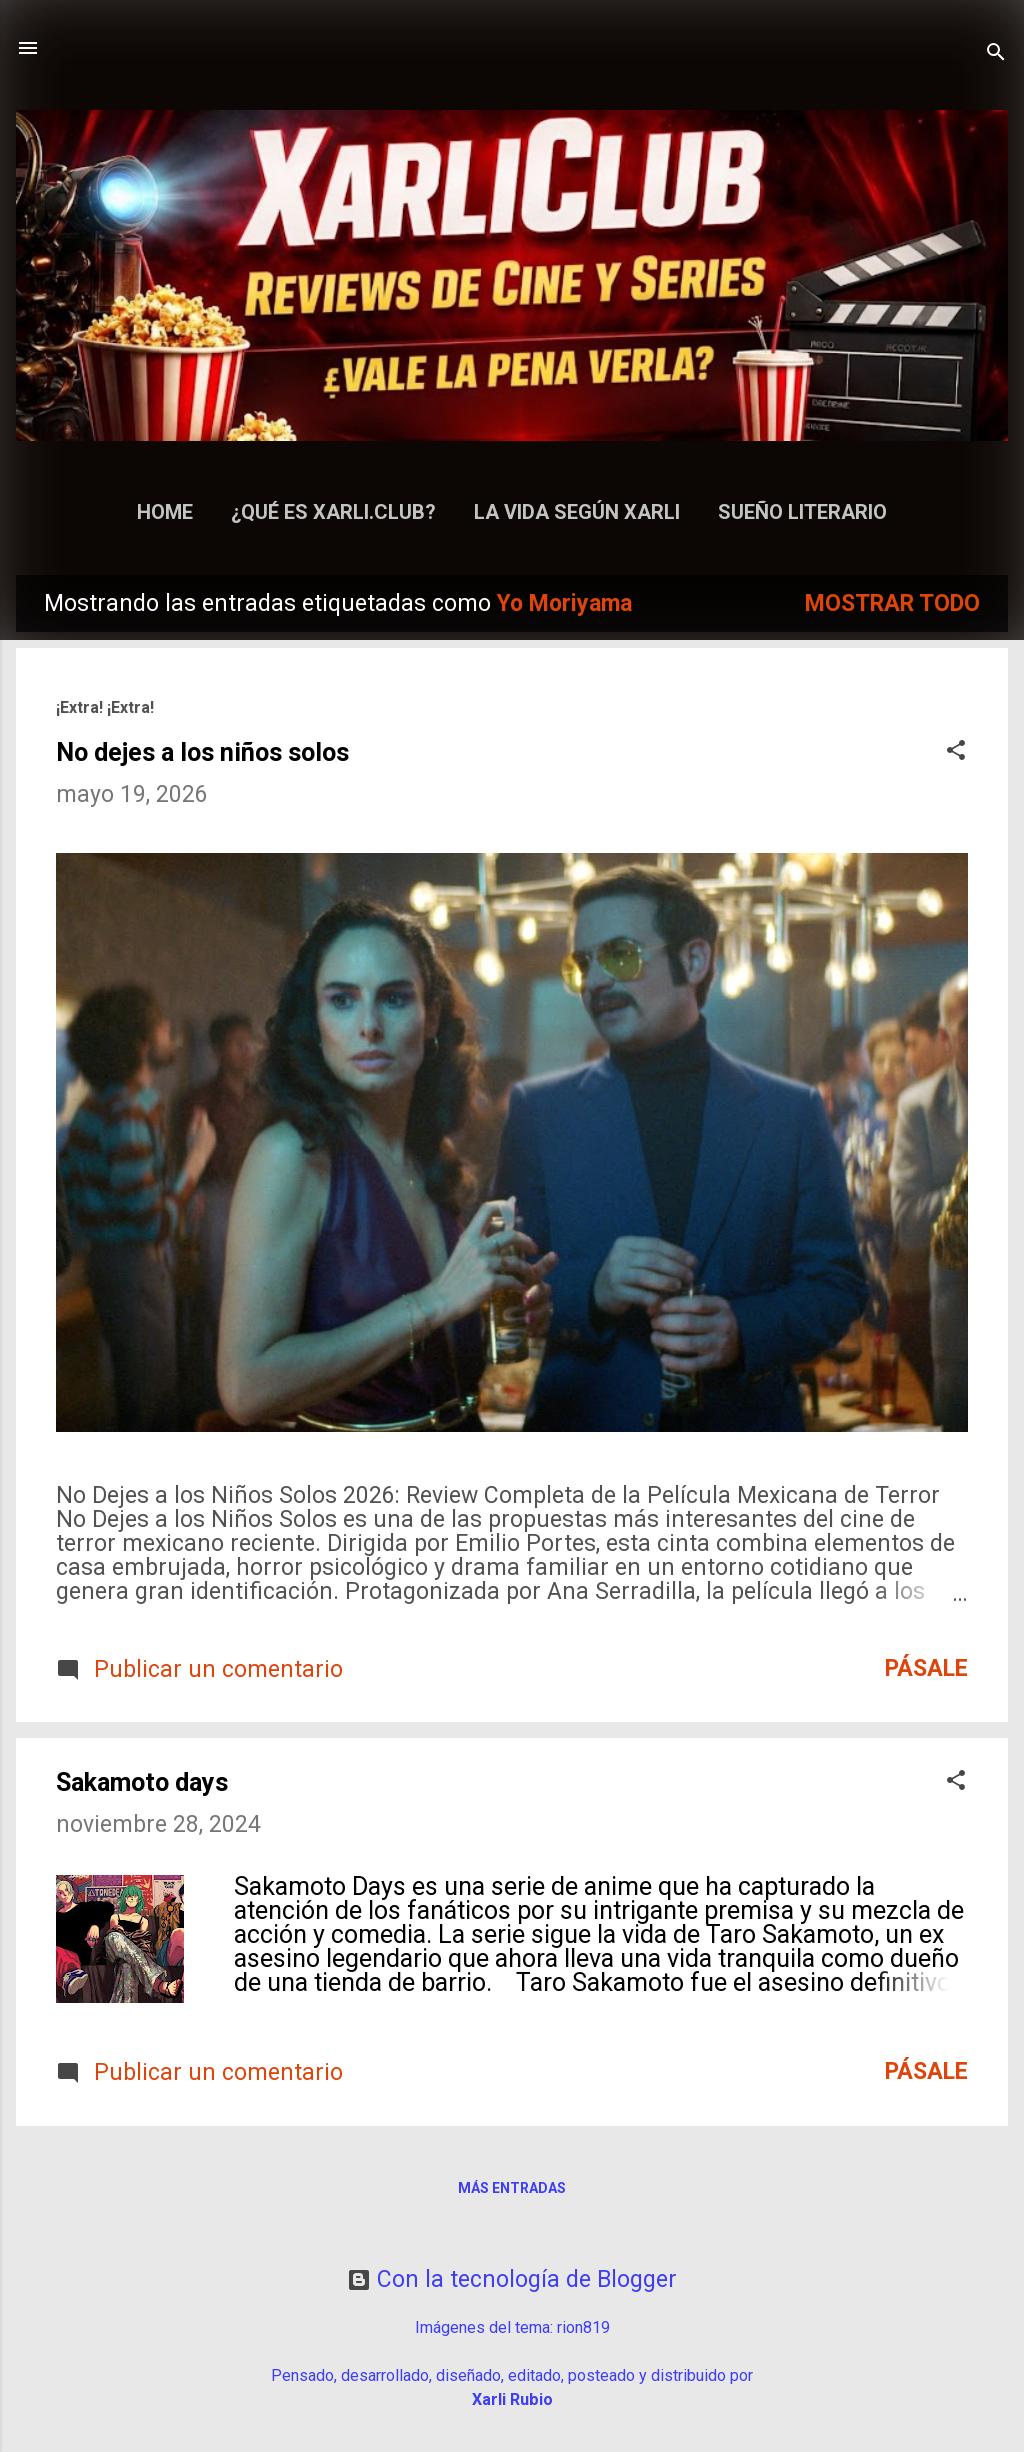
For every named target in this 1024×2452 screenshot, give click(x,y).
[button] (956, 752)
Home (165, 512)
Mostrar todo (892, 603)
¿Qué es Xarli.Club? (333, 512)
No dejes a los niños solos (202, 752)
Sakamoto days (142, 1782)
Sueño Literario (802, 512)
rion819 (583, 2327)
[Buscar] (996, 54)
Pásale (926, 1668)
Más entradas (512, 2188)
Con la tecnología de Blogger (512, 2279)
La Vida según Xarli (577, 512)
